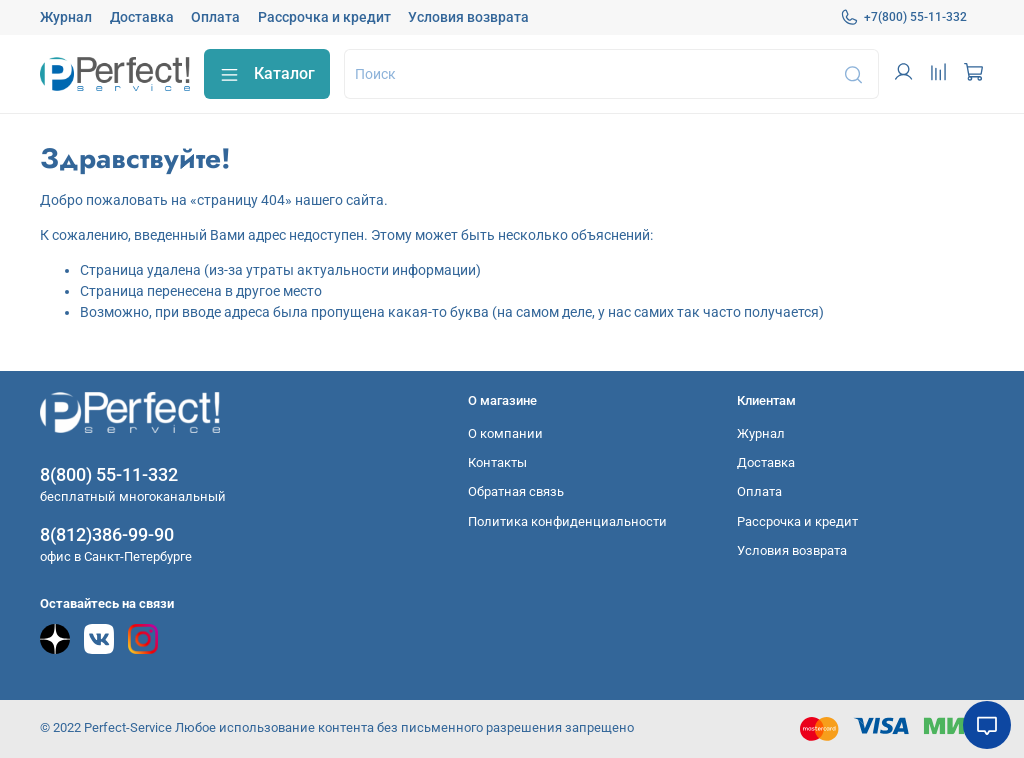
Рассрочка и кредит (324, 17)
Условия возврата (468, 17)
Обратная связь (516, 491)
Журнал (66, 17)
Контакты (497, 462)
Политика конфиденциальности (567, 521)
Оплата (215, 17)
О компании (505, 433)
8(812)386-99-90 (107, 534)
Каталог (267, 74)
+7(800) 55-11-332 (903, 17)
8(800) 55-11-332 (109, 474)
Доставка (142, 17)
